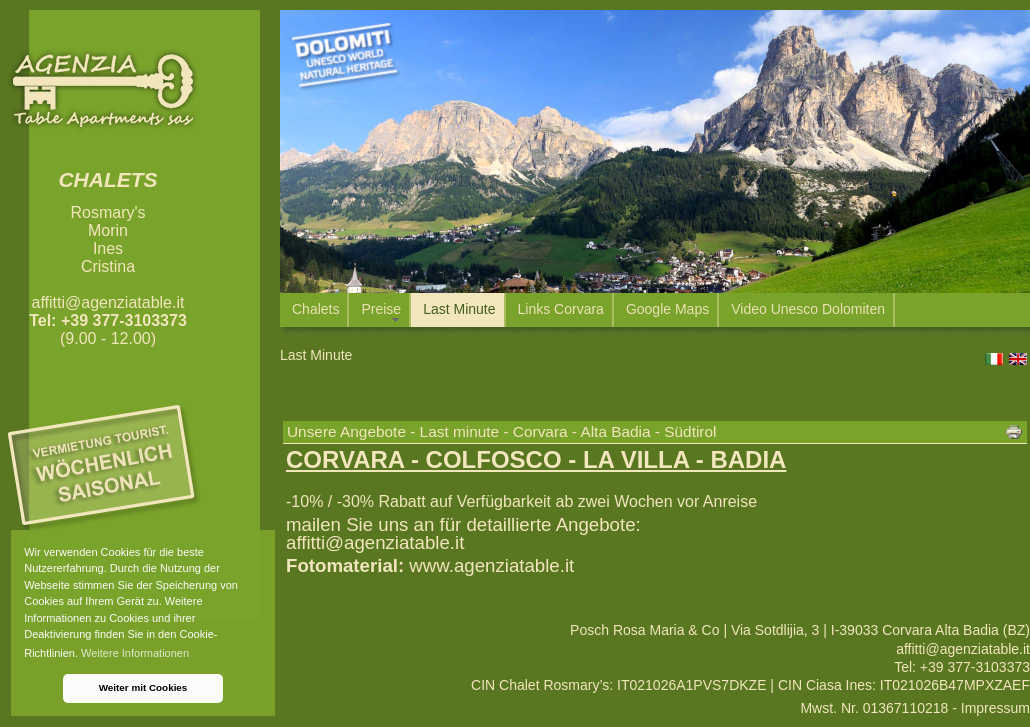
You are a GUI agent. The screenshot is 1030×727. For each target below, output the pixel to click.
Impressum (995, 708)
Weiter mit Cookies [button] (143, 687)
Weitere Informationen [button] (135, 653)
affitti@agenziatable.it (108, 302)
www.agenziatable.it (491, 565)
